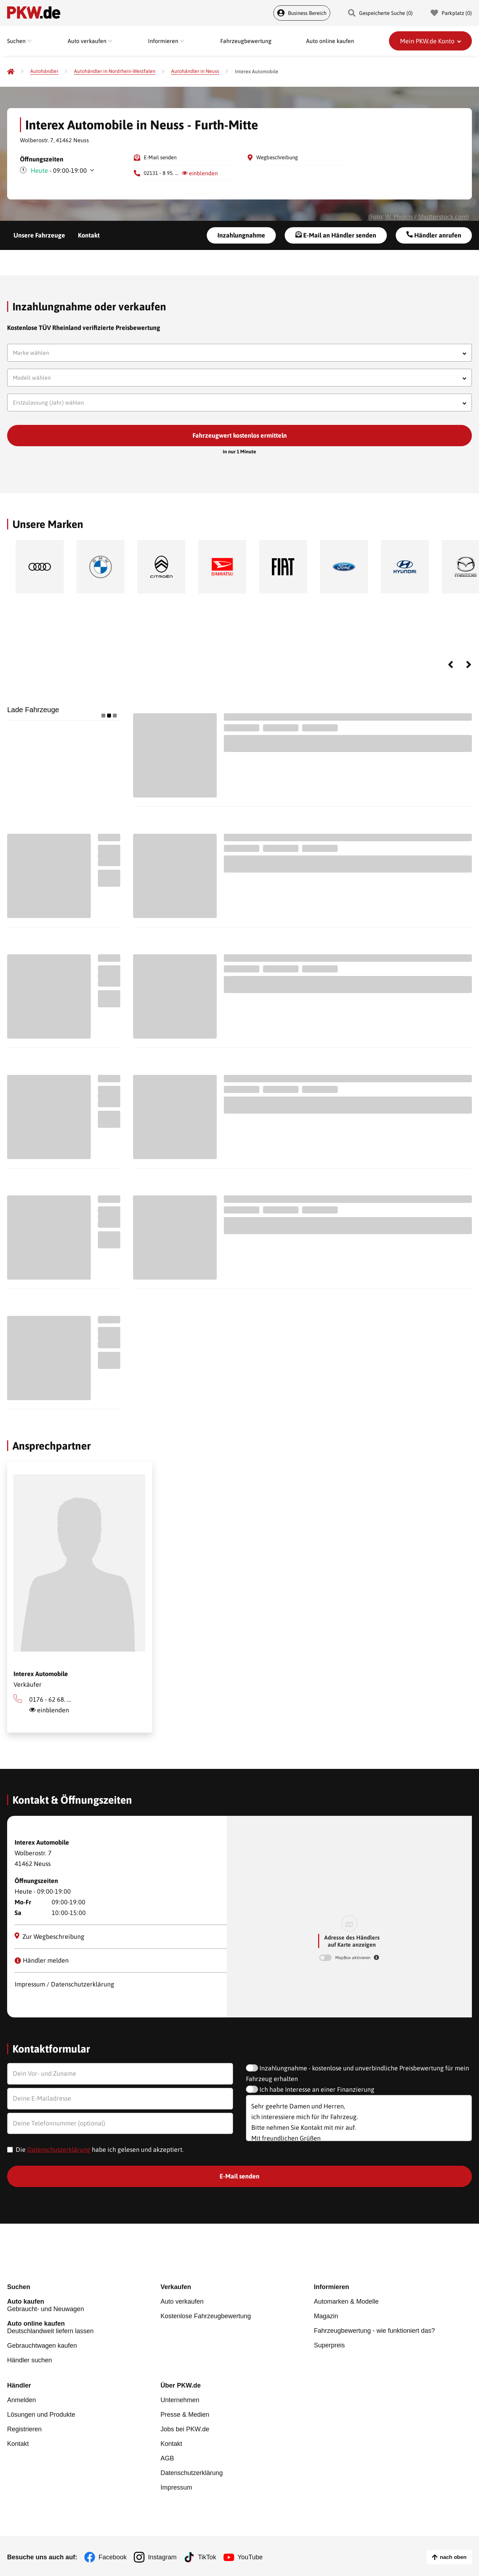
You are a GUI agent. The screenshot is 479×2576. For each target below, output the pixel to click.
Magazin (326, 2316)
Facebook (113, 2557)
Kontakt (89, 235)
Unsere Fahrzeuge (39, 235)
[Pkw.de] (10, 71)
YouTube (250, 2557)
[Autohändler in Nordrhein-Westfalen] (115, 71)
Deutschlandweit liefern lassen (83, 2327)
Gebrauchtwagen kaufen (42, 2345)
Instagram (162, 2557)
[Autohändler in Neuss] (195, 71)
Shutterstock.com (442, 216)
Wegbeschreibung (277, 157)
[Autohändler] (44, 71)
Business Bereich (301, 13)
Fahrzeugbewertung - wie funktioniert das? (374, 2330)
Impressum (176, 2487)
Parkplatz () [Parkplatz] (451, 13)
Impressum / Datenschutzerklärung (64, 1984)
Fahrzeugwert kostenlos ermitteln (240, 435)
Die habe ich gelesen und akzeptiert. (100, 2149)
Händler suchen (29, 2360)
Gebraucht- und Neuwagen (83, 2305)
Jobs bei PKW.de (184, 2429)
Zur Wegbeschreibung (50, 1936)
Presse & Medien (184, 2414)
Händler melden (42, 1960)
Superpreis (329, 2345)
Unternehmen (179, 2400)
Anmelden (21, 2400)
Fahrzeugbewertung (246, 41)
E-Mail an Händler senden (335, 235)
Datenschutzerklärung (58, 2149)
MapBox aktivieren (353, 1957)
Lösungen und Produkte (41, 2414)
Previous (450, 664)
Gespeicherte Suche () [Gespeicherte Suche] (380, 13)
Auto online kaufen (330, 41)
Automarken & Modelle (346, 2301)
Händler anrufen (433, 235)
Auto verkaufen (182, 2301)
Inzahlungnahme (241, 235)
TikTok (207, 2557)
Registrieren (24, 2429)
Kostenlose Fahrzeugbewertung (205, 2316)
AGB (167, 2458)
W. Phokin (398, 216)
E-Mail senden (160, 157)
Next (469, 664)
